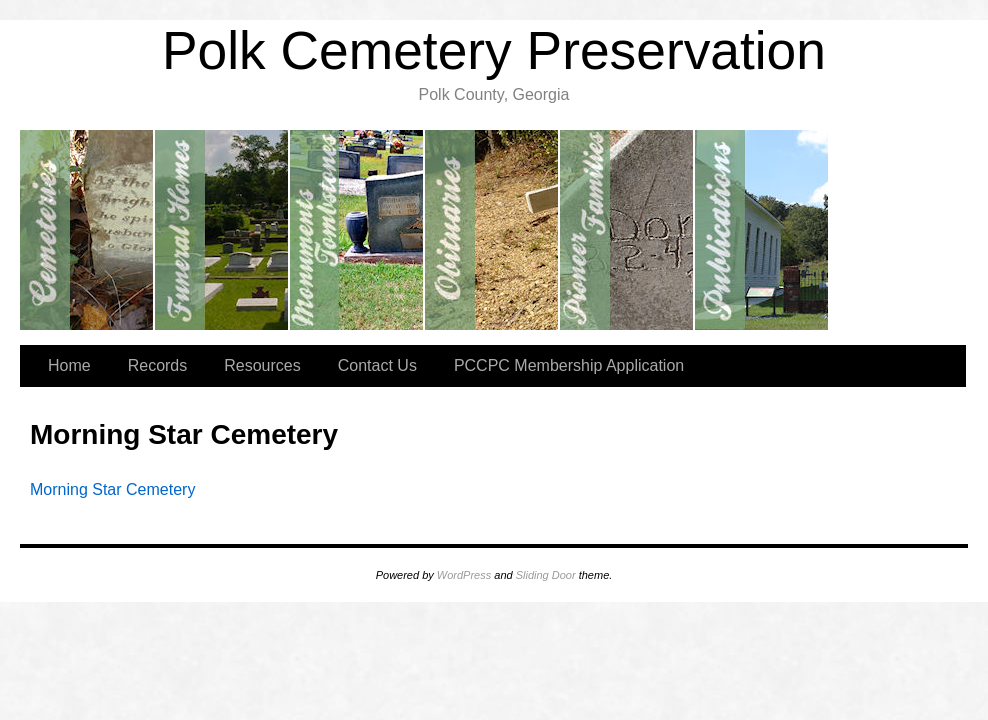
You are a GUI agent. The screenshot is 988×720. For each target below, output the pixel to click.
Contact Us (377, 365)
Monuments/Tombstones (357, 230)
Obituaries (492, 230)
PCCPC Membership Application (569, 365)
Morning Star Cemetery (112, 489)
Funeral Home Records (222, 230)
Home (69, 365)
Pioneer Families (627, 230)
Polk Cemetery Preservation (494, 50)
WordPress (464, 575)
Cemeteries (87, 230)
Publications (762, 230)
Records (158, 365)
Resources (262, 365)
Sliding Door (546, 575)
